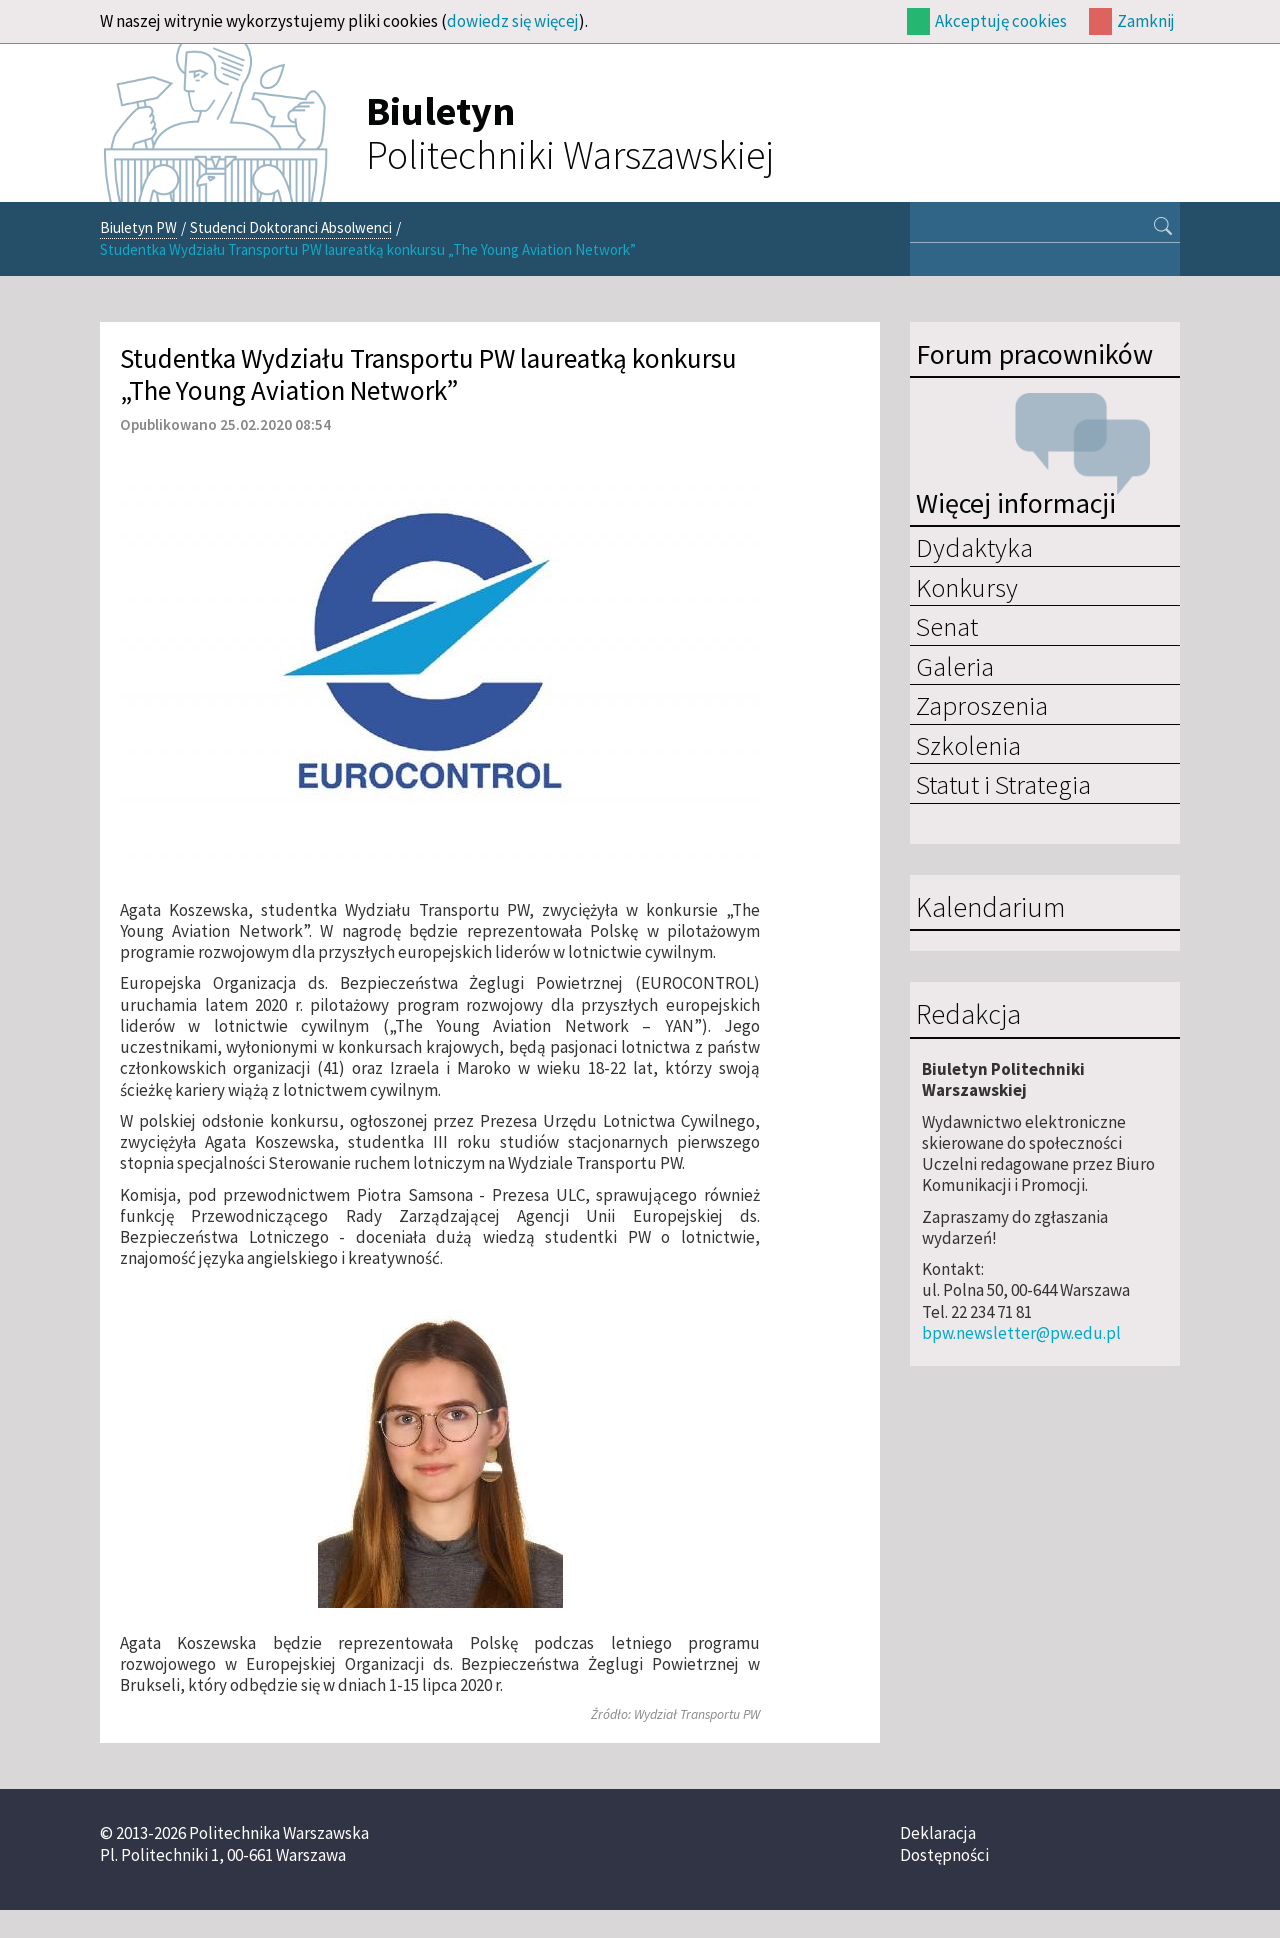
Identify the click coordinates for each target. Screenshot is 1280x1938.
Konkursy (967, 587)
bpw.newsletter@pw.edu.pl (1021, 1333)
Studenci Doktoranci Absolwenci (291, 227)
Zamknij (1146, 21)
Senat (947, 626)
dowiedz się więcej (513, 21)
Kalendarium (990, 908)
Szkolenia (968, 745)
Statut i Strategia (1003, 784)
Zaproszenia (982, 705)
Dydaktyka (974, 547)
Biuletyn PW (138, 227)
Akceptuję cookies (1001, 21)
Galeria (955, 666)
